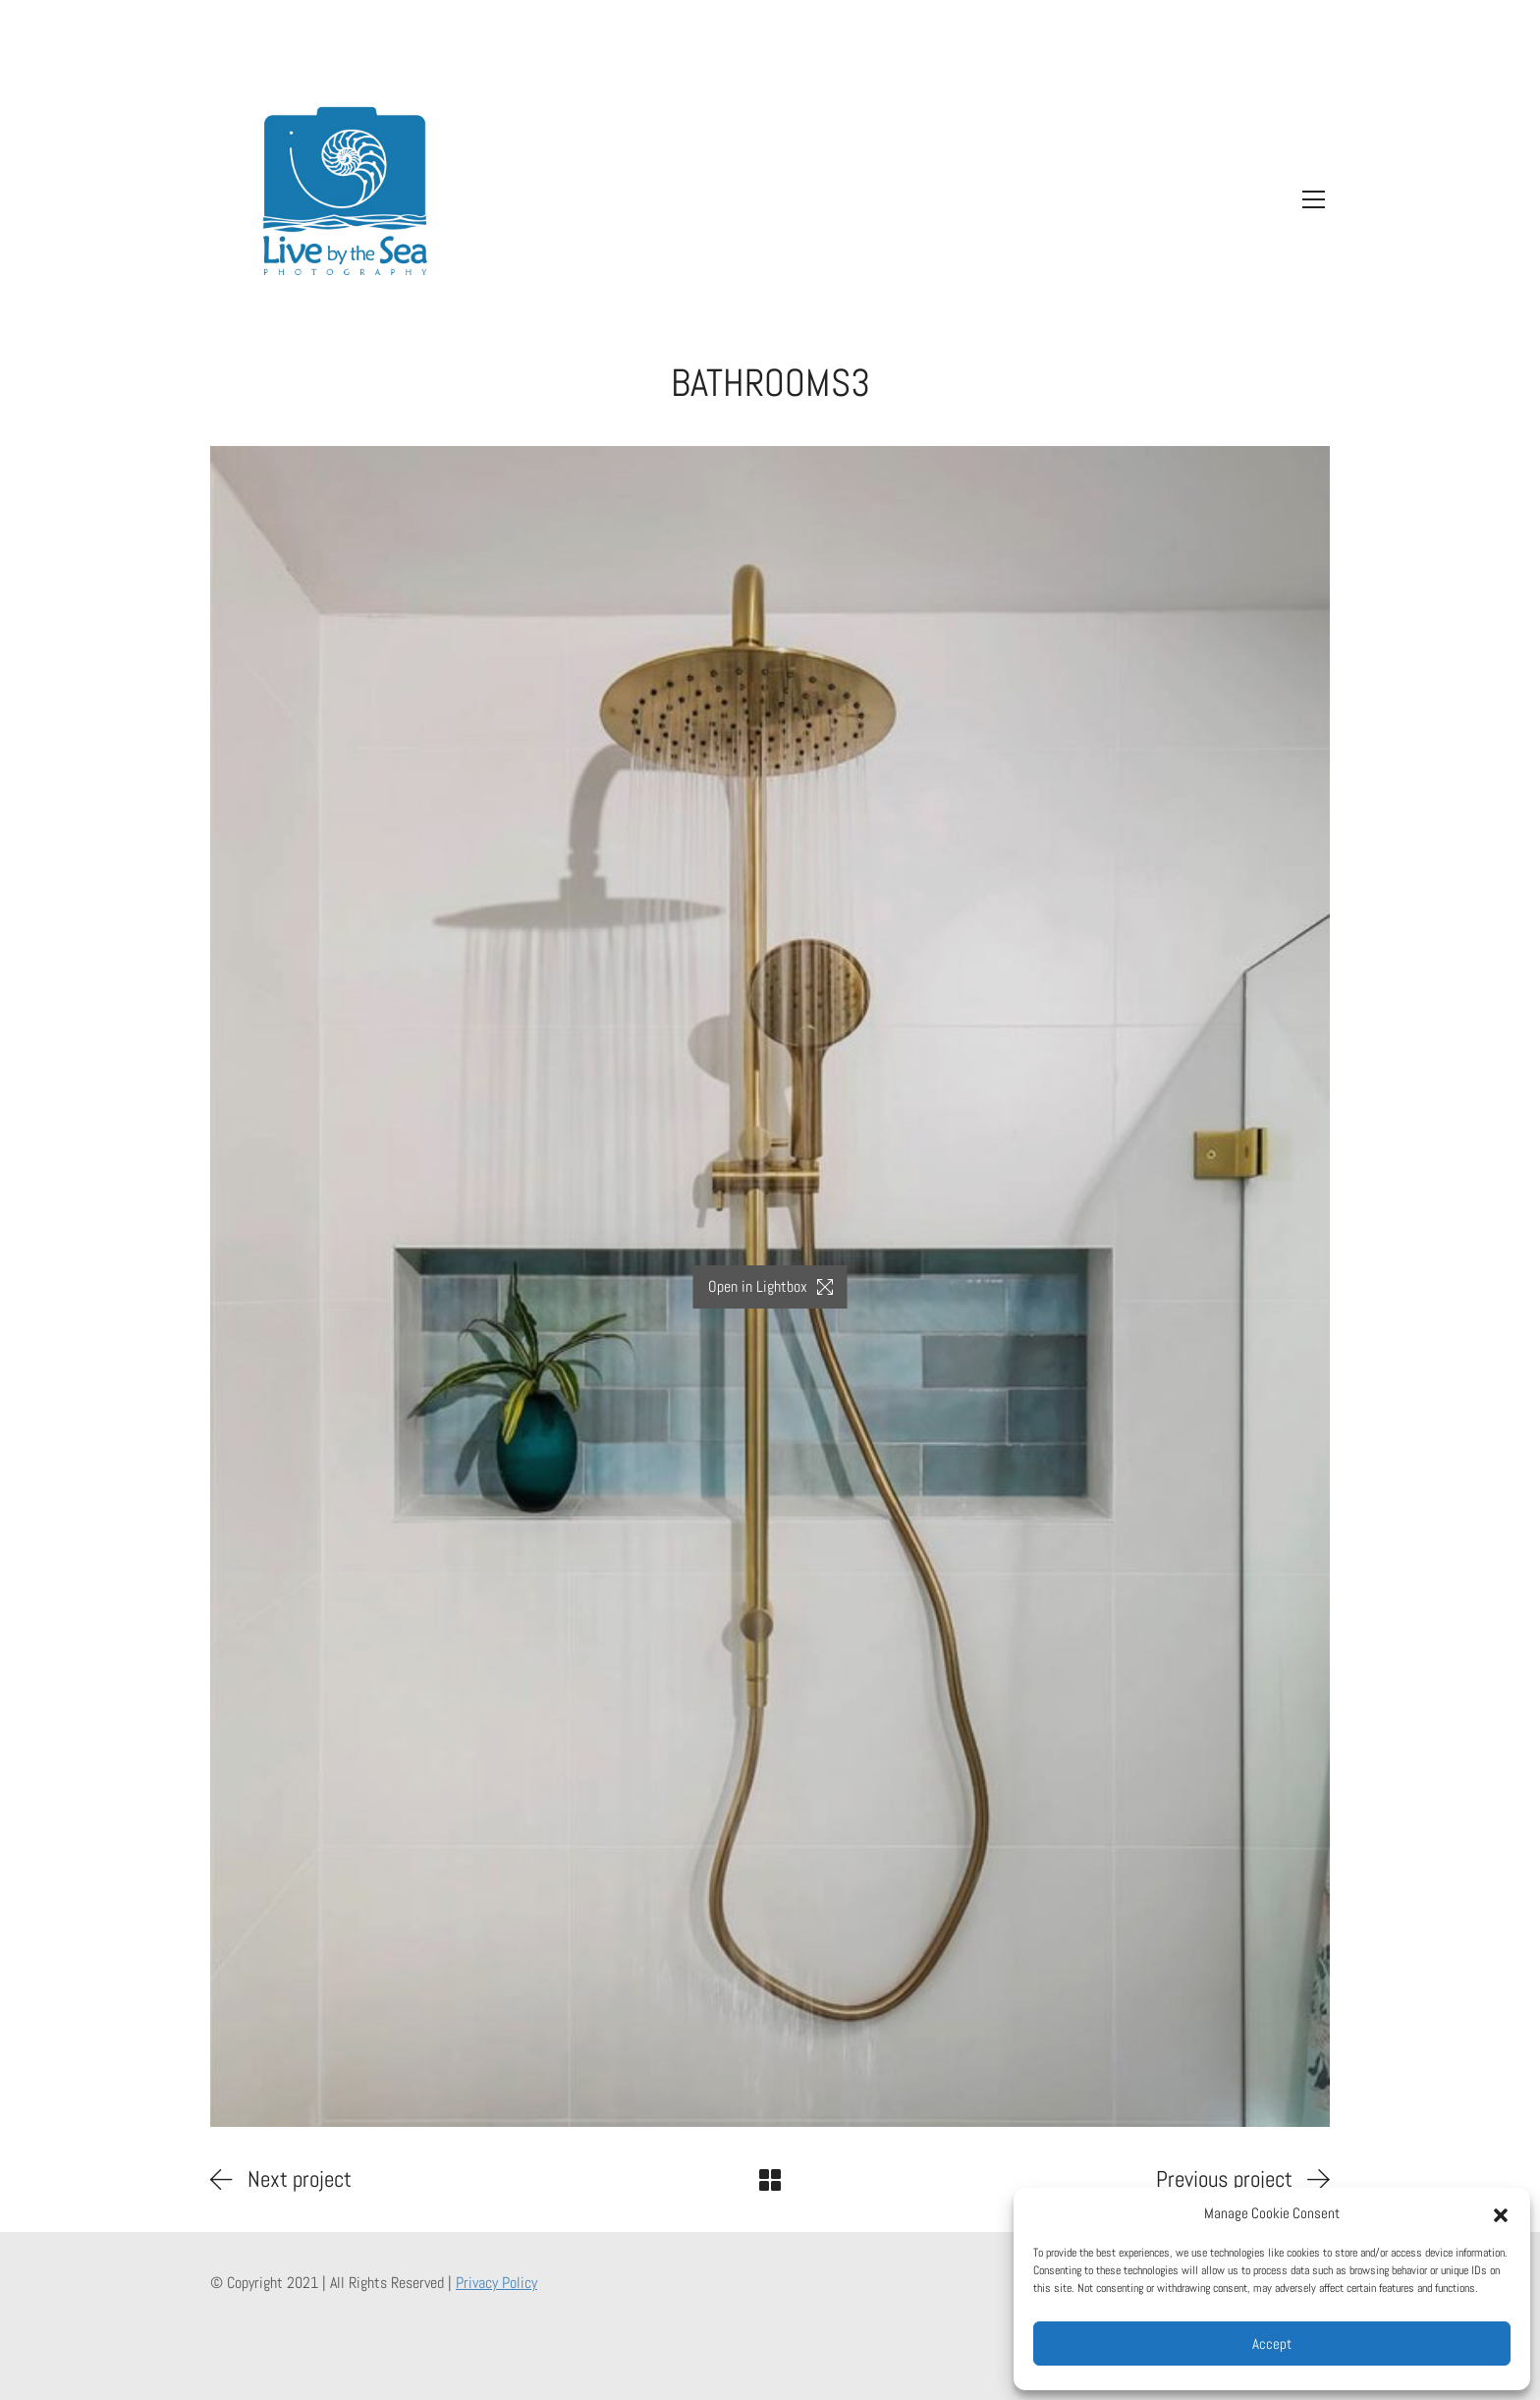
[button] (1501, 2213)
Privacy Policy (496, 2282)
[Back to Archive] (770, 2180)
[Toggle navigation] (1309, 199)
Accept (1272, 2343)
